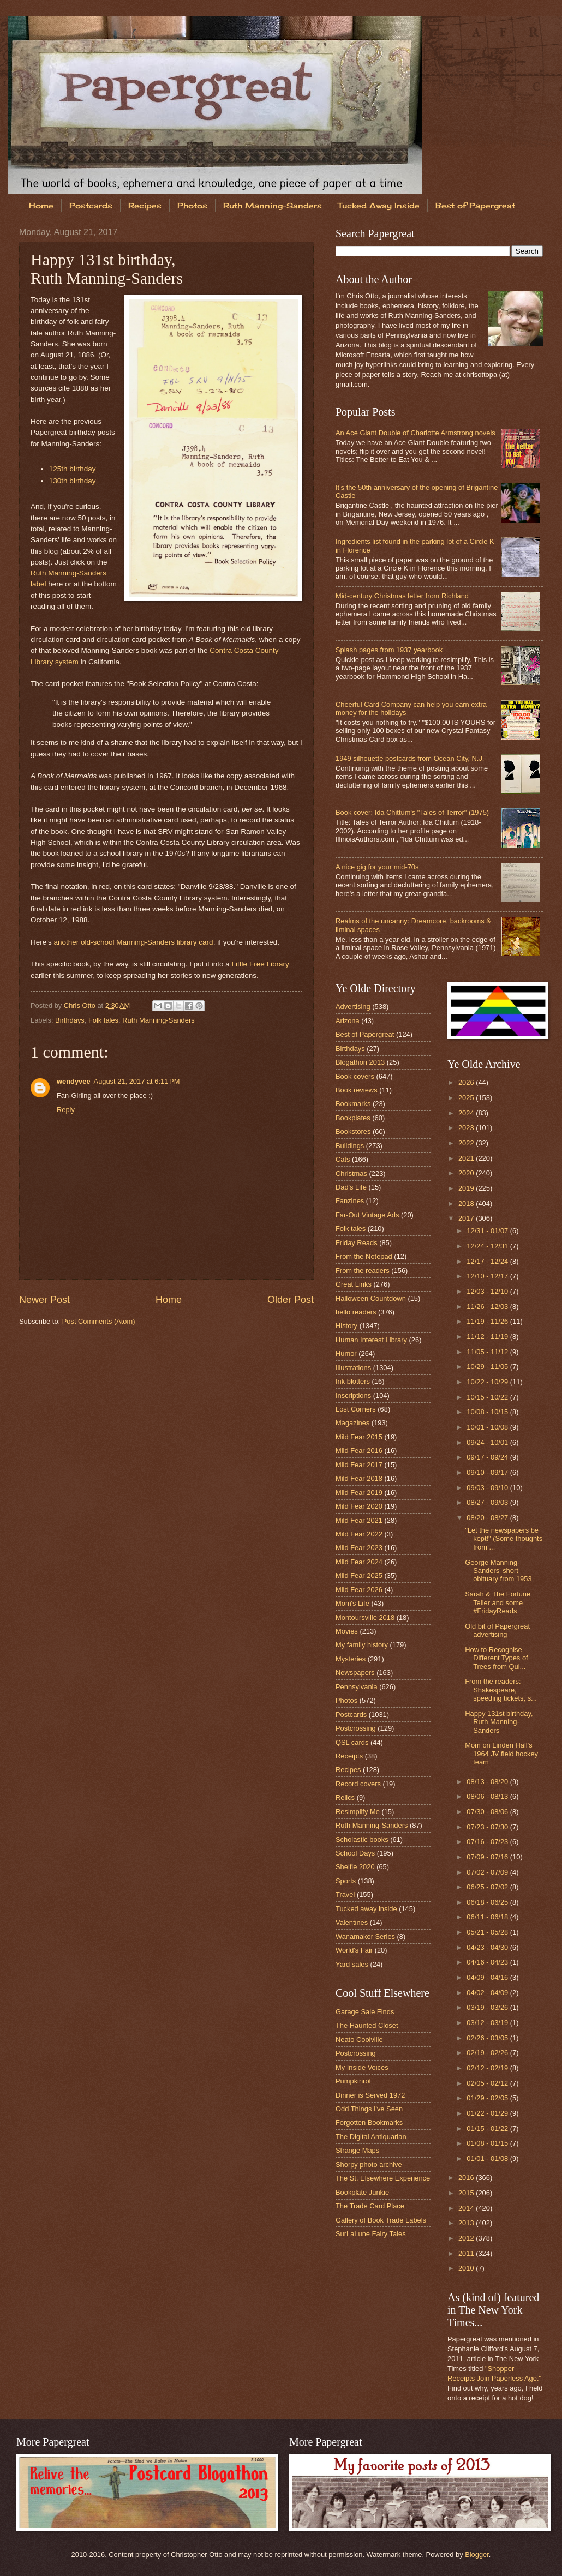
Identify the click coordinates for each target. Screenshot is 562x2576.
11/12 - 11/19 (488, 1336)
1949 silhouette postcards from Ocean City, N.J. (410, 758)
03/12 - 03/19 (488, 2023)
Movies (347, 1631)
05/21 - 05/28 (488, 1932)
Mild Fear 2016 (359, 1450)
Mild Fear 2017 (359, 1465)
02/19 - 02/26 (488, 2053)
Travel (345, 1894)
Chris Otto (81, 1005)
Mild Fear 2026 (359, 1590)
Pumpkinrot (353, 2081)
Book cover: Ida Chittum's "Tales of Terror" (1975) (412, 812)
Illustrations (353, 1368)
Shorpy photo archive (369, 2164)
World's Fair (354, 1950)
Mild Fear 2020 (359, 1506)
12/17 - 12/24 (488, 1261)
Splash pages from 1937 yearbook (389, 650)
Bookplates (353, 1118)
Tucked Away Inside (379, 205)
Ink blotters (353, 1381)
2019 (467, 1188)
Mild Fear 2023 (359, 1548)
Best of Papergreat (365, 1034)
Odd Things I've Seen (369, 2109)
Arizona (348, 1021)
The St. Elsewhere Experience (383, 2178)
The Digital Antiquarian (371, 2137)
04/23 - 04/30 (488, 1947)
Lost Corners (356, 1409)
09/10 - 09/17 (488, 1472)
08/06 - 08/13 (488, 1796)
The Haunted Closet (367, 2025)
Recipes (145, 205)
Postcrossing (356, 1728)
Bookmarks (353, 1104)
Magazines (352, 1423)
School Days (355, 1853)
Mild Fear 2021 (359, 1520)
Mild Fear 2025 (359, 1575)
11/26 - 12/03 (488, 1306)
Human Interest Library (371, 1340)
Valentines (352, 1922)
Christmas (351, 1173)
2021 (467, 1158)
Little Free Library (260, 964)
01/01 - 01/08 (488, 2158)
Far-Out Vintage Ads (367, 1215)
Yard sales (352, 1964)
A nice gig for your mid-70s (377, 867)
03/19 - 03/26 (488, 2007)
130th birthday (72, 481)
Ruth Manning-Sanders (272, 205)
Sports (346, 1881)
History (346, 1326)
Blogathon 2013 (360, 1062)
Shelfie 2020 (355, 1867)
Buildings (350, 1146)
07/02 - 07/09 (488, 1872)
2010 (467, 2268)
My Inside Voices (362, 2067)
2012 (467, 2238)
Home (41, 205)
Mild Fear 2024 (359, 1562)
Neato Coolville (359, 2039)
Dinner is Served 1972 (370, 2095)
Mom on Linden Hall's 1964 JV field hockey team (501, 1753)
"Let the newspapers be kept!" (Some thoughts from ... (503, 1538)
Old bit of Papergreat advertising (497, 1630)
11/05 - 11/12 (488, 1352)
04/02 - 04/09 (488, 1993)
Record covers (358, 1784)
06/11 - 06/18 (488, 1917)
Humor (346, 1353)
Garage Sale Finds (365, 2012)
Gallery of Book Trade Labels (381, 2220)
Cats (343, 1159)
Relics (345, 1797)
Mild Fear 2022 (359, 1534)
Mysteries (351, 1659)
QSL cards (352, 1742)
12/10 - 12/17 (488, 1276)
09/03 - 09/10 (488, 1488)
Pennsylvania (357, 1687)
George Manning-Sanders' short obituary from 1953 (498, 1570)
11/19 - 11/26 (488, 1321)
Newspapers (355, 1672)
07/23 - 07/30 (488, 1827)
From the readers (363, 1270)
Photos (192, 205)
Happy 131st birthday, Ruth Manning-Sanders (499, 1721)
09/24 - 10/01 (488, 1442)
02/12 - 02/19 (488, 2068)
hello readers (356, 1312)
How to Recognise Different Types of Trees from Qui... (496, 1658)
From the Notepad (364, 1256)
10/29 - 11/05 (488, 1366)
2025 (467, 1098)
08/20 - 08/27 (488, 1518)
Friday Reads (357, 1243)
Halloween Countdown (371, 1298)
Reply (66, 1110)
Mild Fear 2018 (359, 1478)
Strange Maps (357, 2150)
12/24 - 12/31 (488, 1246)
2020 (467, 1173)
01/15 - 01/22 (488, 2128)
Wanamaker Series (365, 1936)
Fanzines (350, 1201)
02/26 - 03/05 (488, 2038)
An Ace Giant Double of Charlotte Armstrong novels (415, 433)
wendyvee (74, 1081)
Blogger (477, 2554)
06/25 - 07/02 (488, 1887)
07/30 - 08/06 (488, 1812)
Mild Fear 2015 (359, 1437)
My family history (362, 1645)
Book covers (355, 1076)
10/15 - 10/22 (488, 1397)
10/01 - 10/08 (488, 1427)
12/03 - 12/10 (488, 1291)
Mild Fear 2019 (359, 1492)
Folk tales (103, 1020)
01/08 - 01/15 (488, 2143)
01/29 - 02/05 (488, 2098)
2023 (467, 1128)
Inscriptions (353, 1395)
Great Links (354, 1284)
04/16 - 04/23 (488, 1962)
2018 (467, 1203)
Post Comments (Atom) (98, 1321)
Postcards (90, 205)
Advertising (353, 1006)
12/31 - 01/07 (488, 1231)
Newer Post (44, 1299)
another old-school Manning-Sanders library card (133, 942)
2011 (467, 2253)
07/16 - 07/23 (488, 1842)
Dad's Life (351, 1187)
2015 (467, 2193)
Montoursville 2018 (365, 1617)
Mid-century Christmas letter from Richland (402, 596)
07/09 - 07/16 (488, 1857)
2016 (467, 2177)
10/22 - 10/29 (488, 1382)
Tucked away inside (366, 1909)
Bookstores (353, 1131)
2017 (467, 1218)
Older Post (290, 1299)
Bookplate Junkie (362, 2192)
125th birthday (72, 469)
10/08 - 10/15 (488, 1412)
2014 (467, 2208)
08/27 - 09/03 (488, 1502)
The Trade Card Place (370, 2206)
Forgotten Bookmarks (369, 2122)
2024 (467, 1113)
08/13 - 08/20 (488, 1782)
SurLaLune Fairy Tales (371, 2234)
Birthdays (70, 1020)
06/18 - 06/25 (488, 1902)
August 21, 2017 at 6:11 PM (137, 1081)
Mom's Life (352, 1603)
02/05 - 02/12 (488, 2083)
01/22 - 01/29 (488, 2113)
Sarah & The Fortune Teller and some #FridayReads (497, 1602)
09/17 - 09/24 (488, 1457)
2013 (467, 2223)
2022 (467, 1143)
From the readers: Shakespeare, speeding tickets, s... (501, 1689)
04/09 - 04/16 (488, 1977)
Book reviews (357, 1090)
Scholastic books (362, 1839)
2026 (467, 1082)
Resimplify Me (358, 1812)
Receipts (349, 1756)
